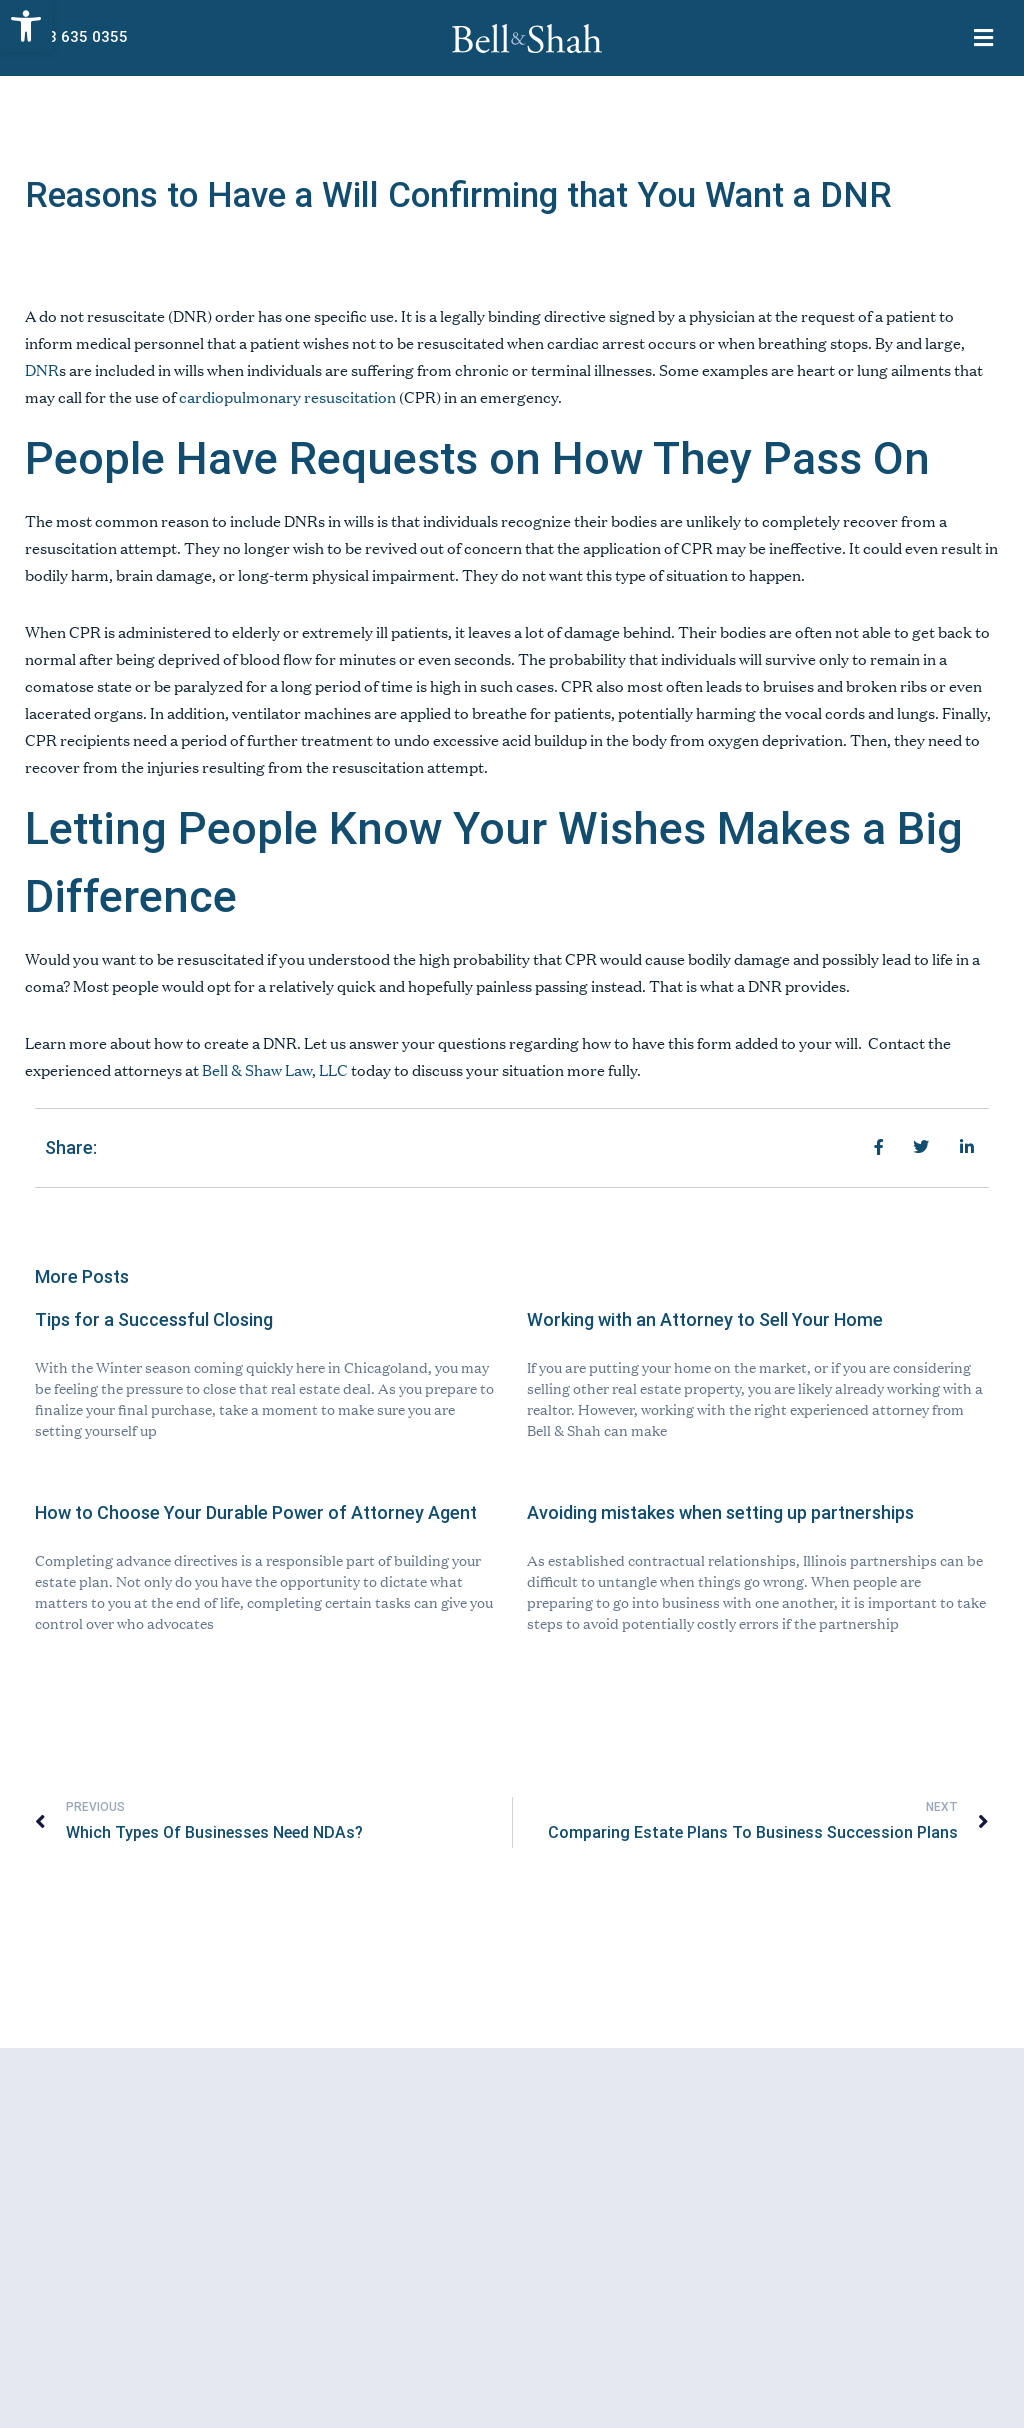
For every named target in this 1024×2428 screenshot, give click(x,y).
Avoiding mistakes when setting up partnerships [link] (720, 1512)
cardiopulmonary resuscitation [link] (287, 396)
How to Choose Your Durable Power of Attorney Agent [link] (256, 1512)
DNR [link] (42, 369)
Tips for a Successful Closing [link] (154, 1319)
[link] (26, 26)
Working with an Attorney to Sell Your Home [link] (705, 1319)
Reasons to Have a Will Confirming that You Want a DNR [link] (458, 195)
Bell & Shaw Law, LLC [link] (275, 1069)
